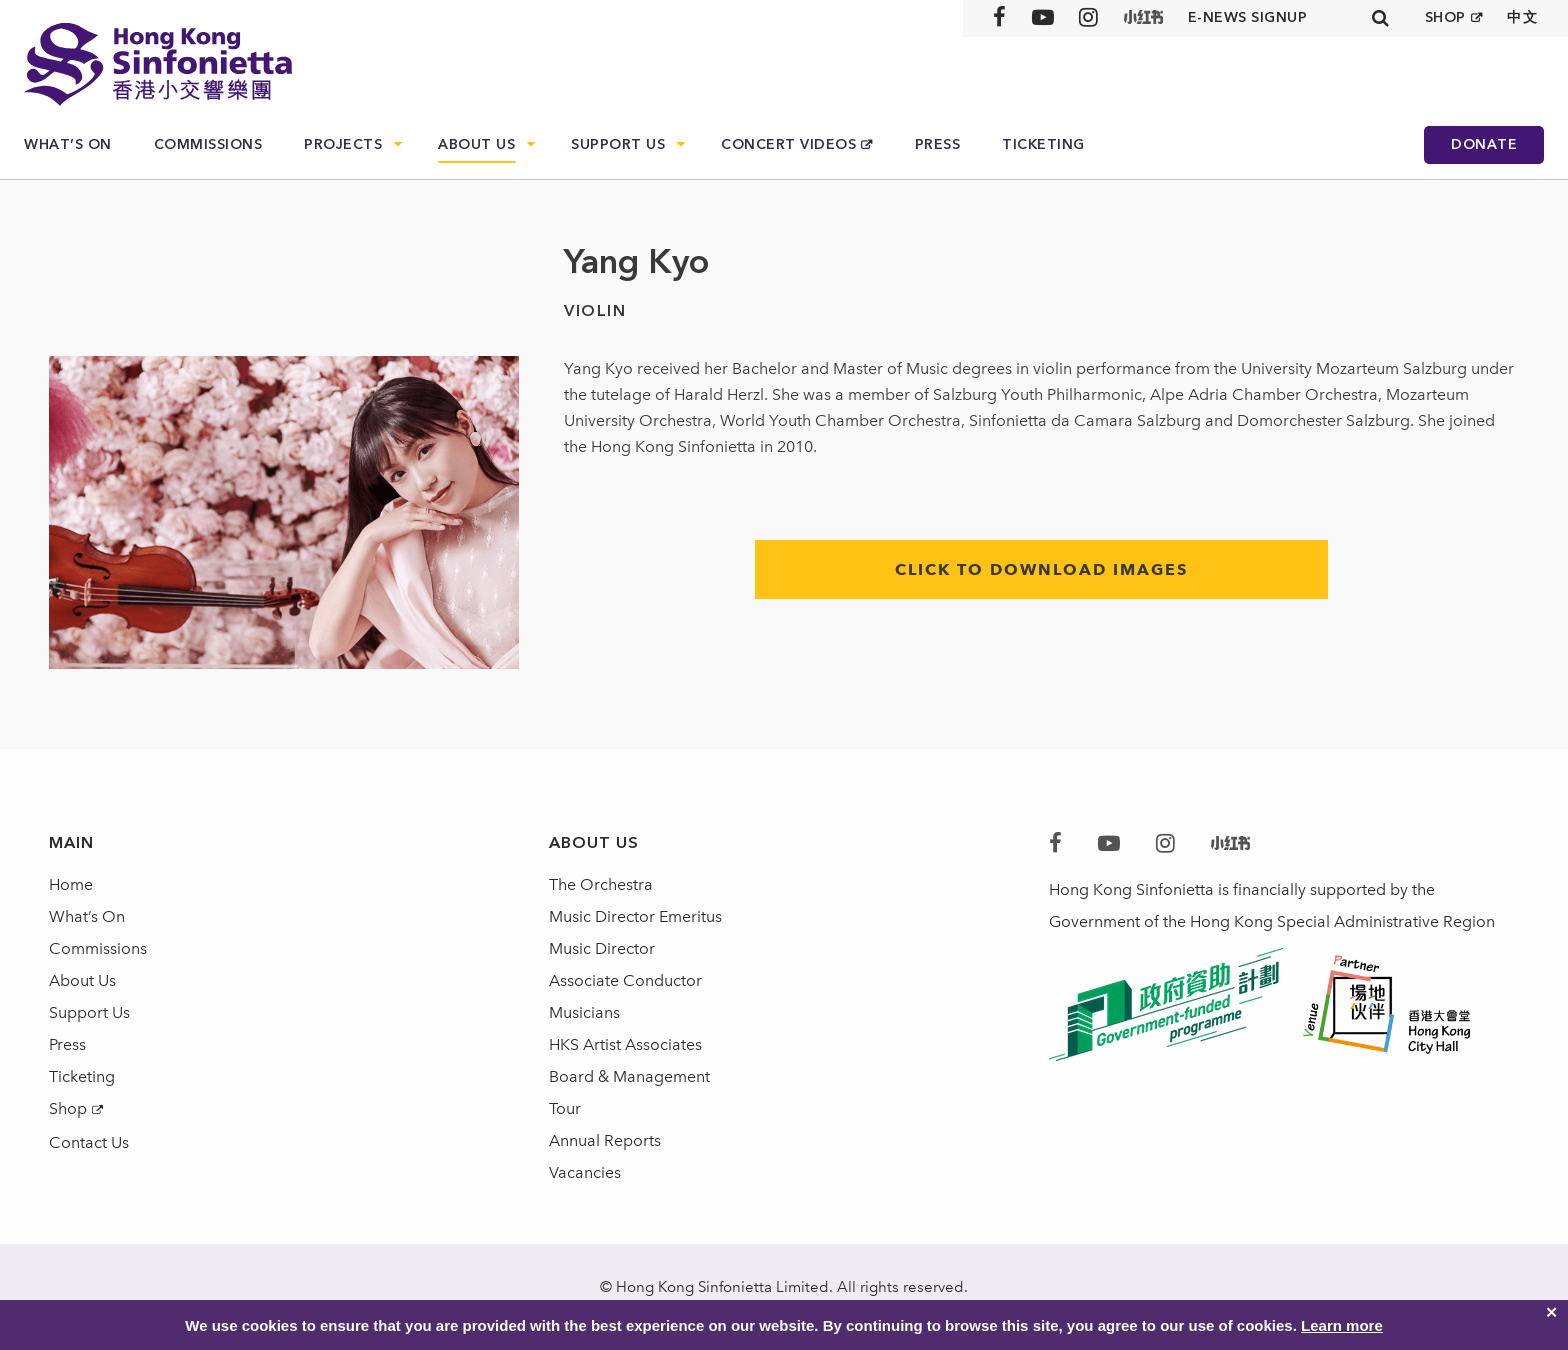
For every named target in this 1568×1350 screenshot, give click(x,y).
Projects (343, 144)
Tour (565, 1108)
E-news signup (1248, 17)
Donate (1484, 144)
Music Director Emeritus (635, 916)
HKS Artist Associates (625, 1044)
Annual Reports (605, 1140)
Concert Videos (788, 144)
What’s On (68, 144)
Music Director (602, 948)
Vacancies (585, 1172)
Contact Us (89, 1142)
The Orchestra (601, 884)
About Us (476, 144)
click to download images (1041, 569)
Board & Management (629, 1076)
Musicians (584, 1012)
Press (938, 144)
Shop (68, 1108)
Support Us (618, 144)
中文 (1522, 17)
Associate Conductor (625, 980)
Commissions (208, 144)
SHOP (1445, 17)
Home (71, 884)
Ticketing (1043, 144)
